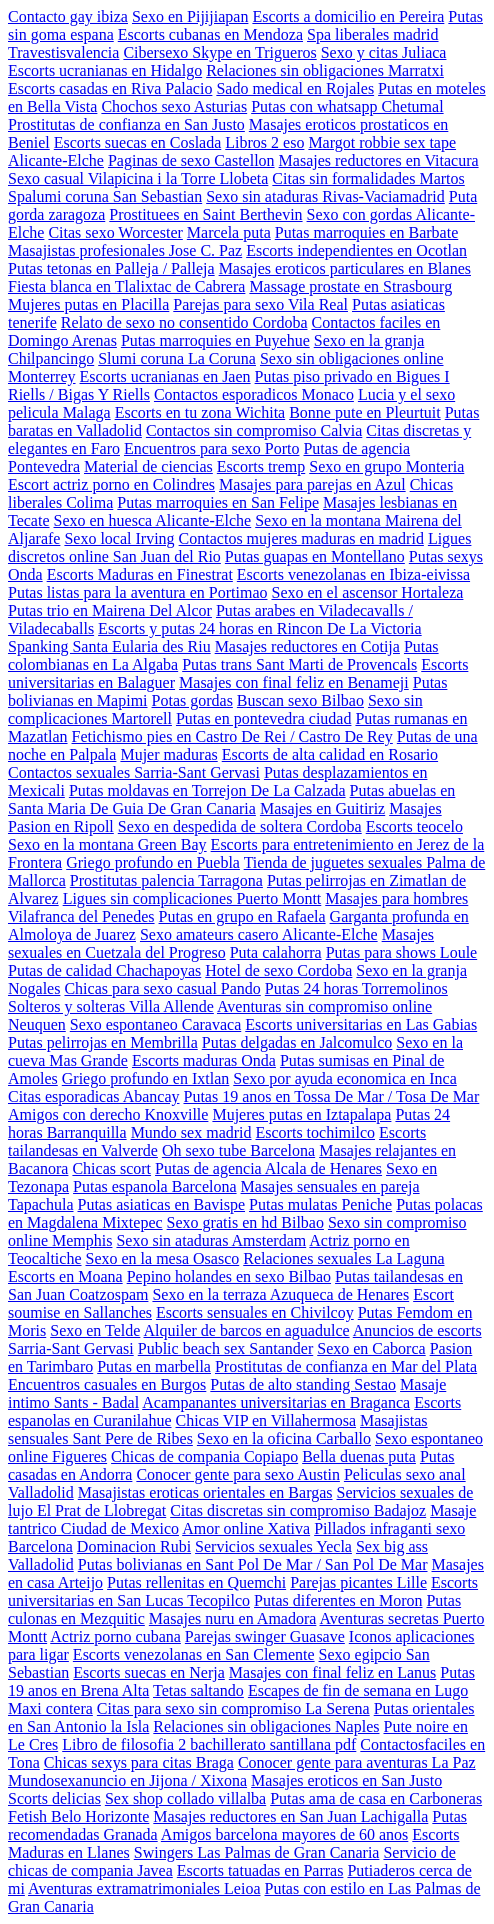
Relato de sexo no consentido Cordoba (184, 322)
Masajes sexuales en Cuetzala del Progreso (221, 943)
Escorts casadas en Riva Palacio (110, 88)
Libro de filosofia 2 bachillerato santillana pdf (209, 1744)
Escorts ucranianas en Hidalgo (105, 70)
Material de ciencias (148, 466)
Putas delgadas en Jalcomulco (297, 1042)
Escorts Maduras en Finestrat (140, 574)
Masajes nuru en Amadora (233, 1618)
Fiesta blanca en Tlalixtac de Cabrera (126, 286)
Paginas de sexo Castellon (191, 160)
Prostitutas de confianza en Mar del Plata (346, 1366)
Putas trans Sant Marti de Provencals (299, 664)
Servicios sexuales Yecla (273, 1546)
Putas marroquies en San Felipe (218, 502)
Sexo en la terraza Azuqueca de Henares (280, 1294)
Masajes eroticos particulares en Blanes (345, 268)
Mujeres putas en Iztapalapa (301, 1114)
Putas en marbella (154, 1366)
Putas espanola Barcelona (155, 1186)
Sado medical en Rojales (295, 88)
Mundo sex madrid (191, 1132)
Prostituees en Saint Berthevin (205, 214)
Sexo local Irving (119, 538)
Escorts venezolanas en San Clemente (194, 1654)
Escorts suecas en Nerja (149, 1672)
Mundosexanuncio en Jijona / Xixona (127, 1780)
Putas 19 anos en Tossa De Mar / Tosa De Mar (332, 1096)
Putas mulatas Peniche (320, 1204)
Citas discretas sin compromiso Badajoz (298, 1510)
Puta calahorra (276, 952)
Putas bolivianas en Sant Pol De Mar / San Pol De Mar (253, 1564)
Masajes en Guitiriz (322, 808)
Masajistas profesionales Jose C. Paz (125, 250)
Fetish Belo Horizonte (78, 1816)
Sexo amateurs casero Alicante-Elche (259, 934)
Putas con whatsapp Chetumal (347, 106)
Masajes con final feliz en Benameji (294, 682)
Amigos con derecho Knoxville (108, 1114)
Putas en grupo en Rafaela (242, 916)
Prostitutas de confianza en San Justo (126, 124)
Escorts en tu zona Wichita (200, 412)
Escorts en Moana (65, 1276)
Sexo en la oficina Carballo (284, 1438)
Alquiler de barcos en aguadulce (246, 1330)
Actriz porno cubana (115, 1636)
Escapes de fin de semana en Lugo (358, 1690)
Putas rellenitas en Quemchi (196, 1582)
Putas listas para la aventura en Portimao (137, 592)
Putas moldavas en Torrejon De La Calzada (207, 790)
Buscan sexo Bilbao (300, 700)
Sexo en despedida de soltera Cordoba (240, 826)
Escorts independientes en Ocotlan (356, 250)
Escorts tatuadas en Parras (260, 1870)
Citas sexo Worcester (115, 232)
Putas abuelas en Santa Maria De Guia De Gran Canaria (231, 799)
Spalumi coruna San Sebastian (105, 196)
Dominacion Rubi (134, 1546)
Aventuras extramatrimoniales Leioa (144, 1888)
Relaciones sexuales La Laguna (343, 1258)
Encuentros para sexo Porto (212, 448)
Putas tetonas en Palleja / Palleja (111, 268)
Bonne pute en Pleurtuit (365, 412)
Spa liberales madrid (373, 34)
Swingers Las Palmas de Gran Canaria (257, 1852)
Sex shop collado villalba (185, 1798)
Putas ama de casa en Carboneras (376, 1798)
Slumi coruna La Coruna (177, 358)
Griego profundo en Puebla (153, 862)
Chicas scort (111, 1168)
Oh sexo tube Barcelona (238, 1150)
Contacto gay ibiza (68, 16)
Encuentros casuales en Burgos (107, 1384)
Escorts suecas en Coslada (138, 142)
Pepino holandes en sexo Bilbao (229, 1276)
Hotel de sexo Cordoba (278, 970)
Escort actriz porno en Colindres (111, 484)
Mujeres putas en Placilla (88, 304)
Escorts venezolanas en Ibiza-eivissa (353, 574)
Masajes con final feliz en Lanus (332, 1672)
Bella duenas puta (359, 1456)
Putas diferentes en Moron (338, 1600)
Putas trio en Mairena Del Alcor (110, 610)
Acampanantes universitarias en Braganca (276, 1402)
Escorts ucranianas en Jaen (165, 376)
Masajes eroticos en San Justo (346, 1780)
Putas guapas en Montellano (315, 556)
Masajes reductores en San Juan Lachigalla (290, 1816)
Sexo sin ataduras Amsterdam (211, 1240)
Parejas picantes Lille (358, 1582)
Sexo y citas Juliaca (384, 52)
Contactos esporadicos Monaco (254, 394)
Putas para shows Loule (402, 952)
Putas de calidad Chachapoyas (104, 970)
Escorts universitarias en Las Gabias (361, 1024)
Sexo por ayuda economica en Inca (344, 1078)
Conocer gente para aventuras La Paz (357, 1762)
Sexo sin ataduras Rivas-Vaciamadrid (325, 196)
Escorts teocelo (414, 826)
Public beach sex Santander (226, 1348)
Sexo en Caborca (371, 1348)
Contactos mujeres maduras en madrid (301, 538)
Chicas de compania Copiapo (204, 1456)
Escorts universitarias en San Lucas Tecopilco (243, 1591)
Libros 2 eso (264, 142)
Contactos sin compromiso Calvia (254, 430)
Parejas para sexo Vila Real (260, 304)
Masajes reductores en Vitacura (379, 160)
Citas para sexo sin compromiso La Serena (233, 1708)
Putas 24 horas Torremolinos (356, 988)
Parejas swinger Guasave (265, 1636)
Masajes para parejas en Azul (312, 484)
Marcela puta (229, 232)
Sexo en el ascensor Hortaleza (367, 592)
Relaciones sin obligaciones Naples (266, 1726)
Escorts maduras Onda (204, 1060)
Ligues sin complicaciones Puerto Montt (192, 898)
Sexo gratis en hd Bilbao (245, 1222)
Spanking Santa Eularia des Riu (109, 646)
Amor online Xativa (246, 1528)
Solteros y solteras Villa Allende (111, 1006)
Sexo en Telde (95, 1330)
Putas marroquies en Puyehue (215, 340)
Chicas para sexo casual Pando (162, 988)
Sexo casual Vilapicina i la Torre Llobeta (138, 178)
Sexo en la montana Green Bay (107, 844)
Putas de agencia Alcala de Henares (268, 1168)
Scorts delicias (54, 1798)
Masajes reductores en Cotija (307, 646)
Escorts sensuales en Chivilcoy (255, 1312)
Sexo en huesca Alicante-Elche (153, 520)
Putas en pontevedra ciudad (264, 718)
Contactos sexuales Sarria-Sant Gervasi (134, 772)
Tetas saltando (198, 1690)
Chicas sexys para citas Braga (139, 1762)
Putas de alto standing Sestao (303, 1384)
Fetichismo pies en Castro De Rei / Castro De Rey (232, 736)
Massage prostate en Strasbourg (350, 286)
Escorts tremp (261, 466)
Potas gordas (192, 700)
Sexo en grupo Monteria (386, 466)
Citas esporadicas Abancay (94, 1096)
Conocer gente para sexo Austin (238, 1474)
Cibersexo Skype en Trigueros (219, 52)
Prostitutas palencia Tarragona (166, 880)
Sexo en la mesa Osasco (163, 1258)
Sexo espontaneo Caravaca (155, 1024)
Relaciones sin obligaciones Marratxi (325, 70)
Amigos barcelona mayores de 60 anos (284, 1834)
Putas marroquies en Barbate (367, 232)
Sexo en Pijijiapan (190, 16)
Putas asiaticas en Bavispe (162, 1204)
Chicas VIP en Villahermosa (266, 1420)
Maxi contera (50, 1708)
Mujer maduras (168, 754)
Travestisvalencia (63, 52)
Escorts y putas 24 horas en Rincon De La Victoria (260, 628)
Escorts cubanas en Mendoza (210, 34)
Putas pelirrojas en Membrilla (103, 1042)
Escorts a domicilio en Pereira (348, 16)
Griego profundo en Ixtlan (146, 1078)
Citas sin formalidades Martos (368, 178)
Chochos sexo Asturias (174, 106)
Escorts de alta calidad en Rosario (330, 754)
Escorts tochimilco (316, 1132)
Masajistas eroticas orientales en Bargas (205, 1492)
